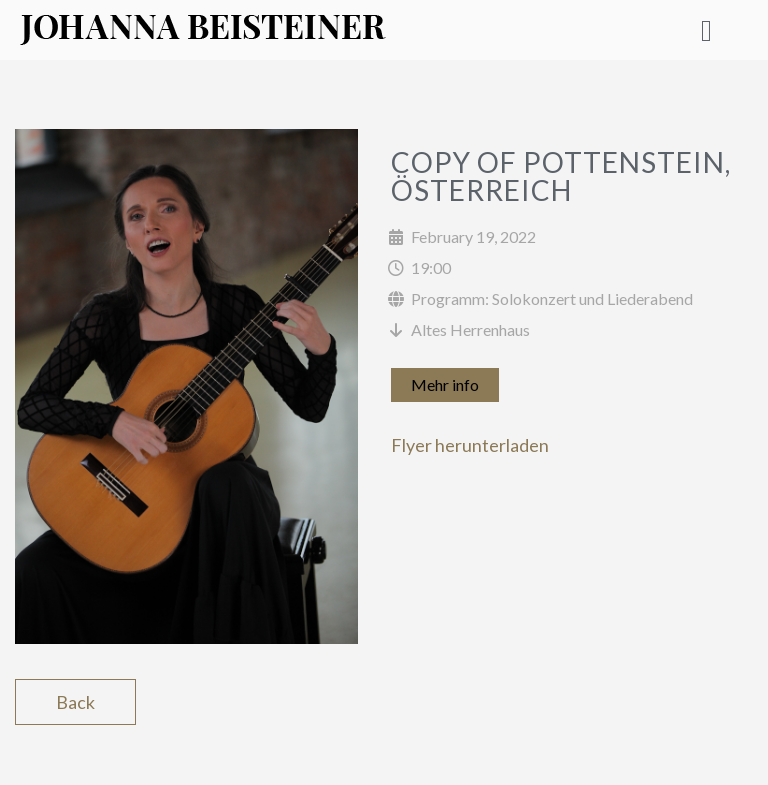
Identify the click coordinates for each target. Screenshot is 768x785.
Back (75, 702)
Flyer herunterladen (470, 445)
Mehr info (445, 384)
